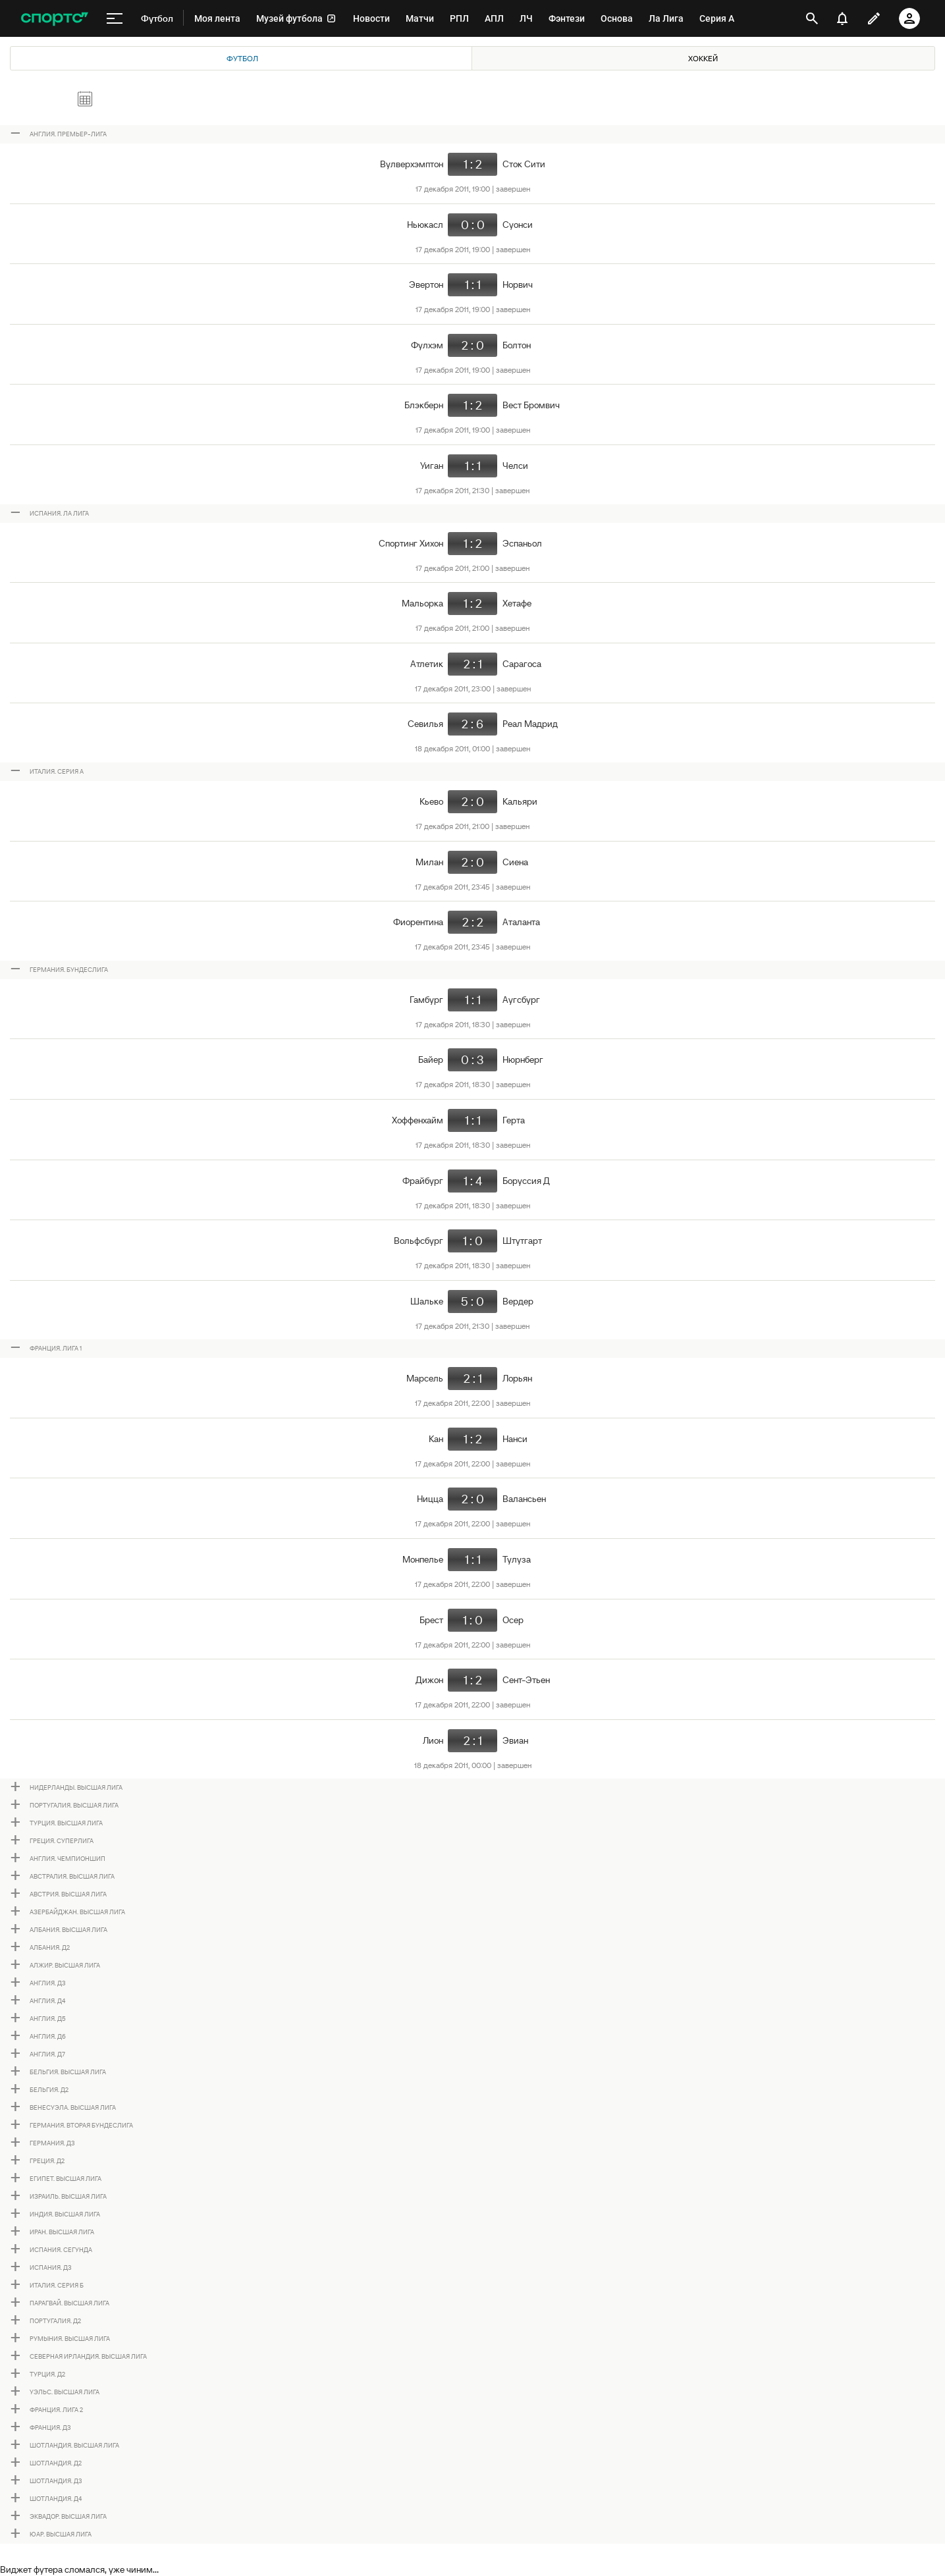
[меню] (114, 18)
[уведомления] (842, 18)
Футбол (242, 58)
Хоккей (703, 58)
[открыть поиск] (811, 18)
